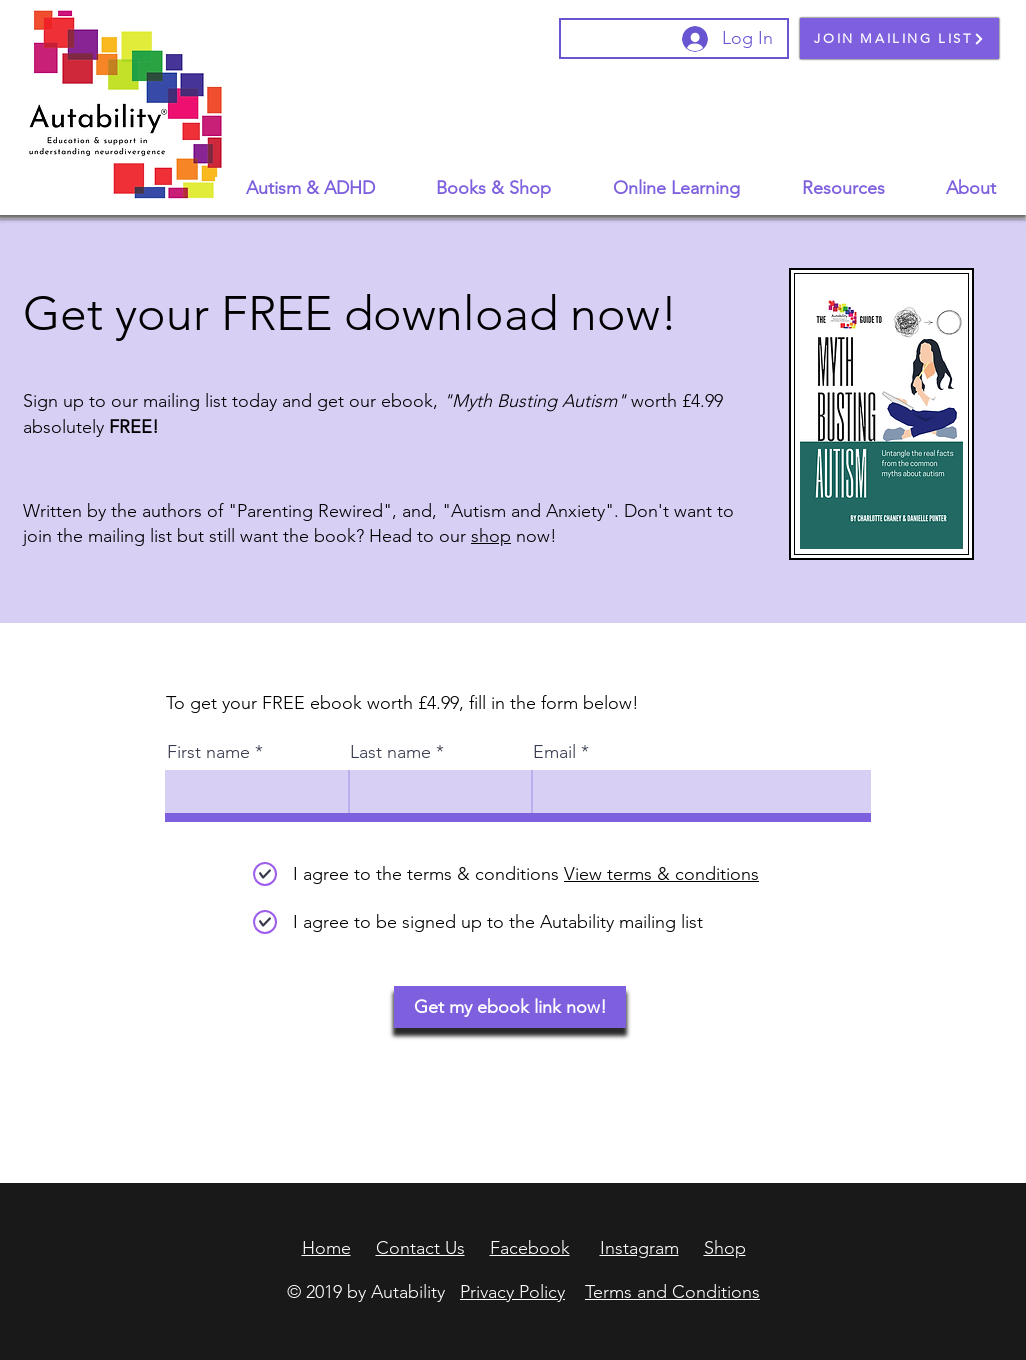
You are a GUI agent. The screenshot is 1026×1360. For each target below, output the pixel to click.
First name (208, 752)
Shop (725, 1248)
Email (554, 752)
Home (326, 1248)
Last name (390, 752)
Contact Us (420, 1248)
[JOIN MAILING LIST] (899, 38)
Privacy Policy (512, 1292)
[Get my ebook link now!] (510, 1007)
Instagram (639, 1248)
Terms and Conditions (672, 1292)
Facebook (530, 1248)
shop (491, 536)
